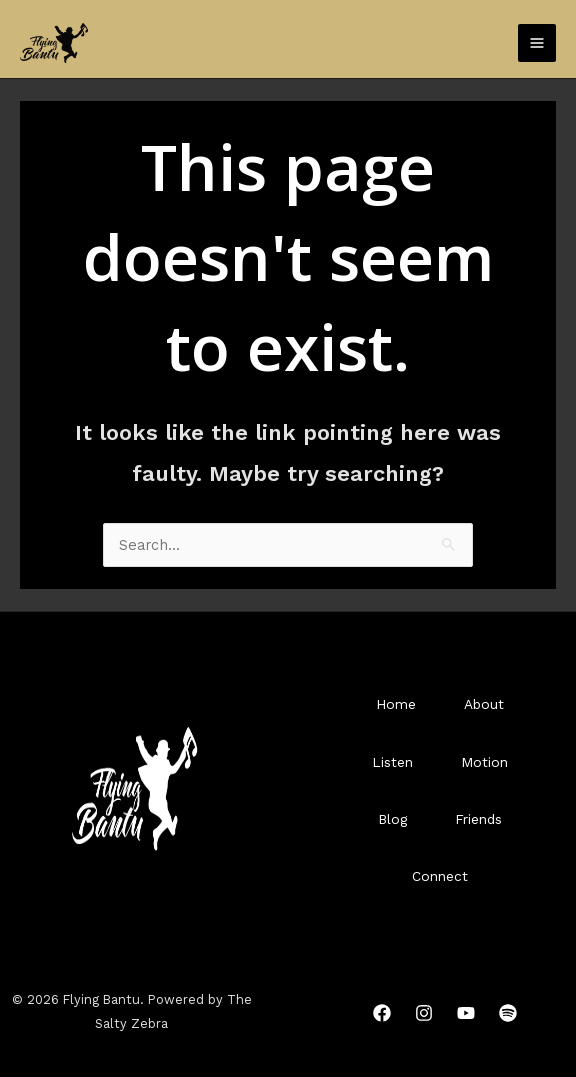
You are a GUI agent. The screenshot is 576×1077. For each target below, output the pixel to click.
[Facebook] (382, 1013)
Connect (440, 876)
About (484, 704)
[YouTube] (466, 1013)
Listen (392, 762)
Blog (392, 819)
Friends (478, 819)
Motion (484, 762)
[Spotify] (508, 1013)
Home (396, 704)
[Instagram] (424, 1013)
